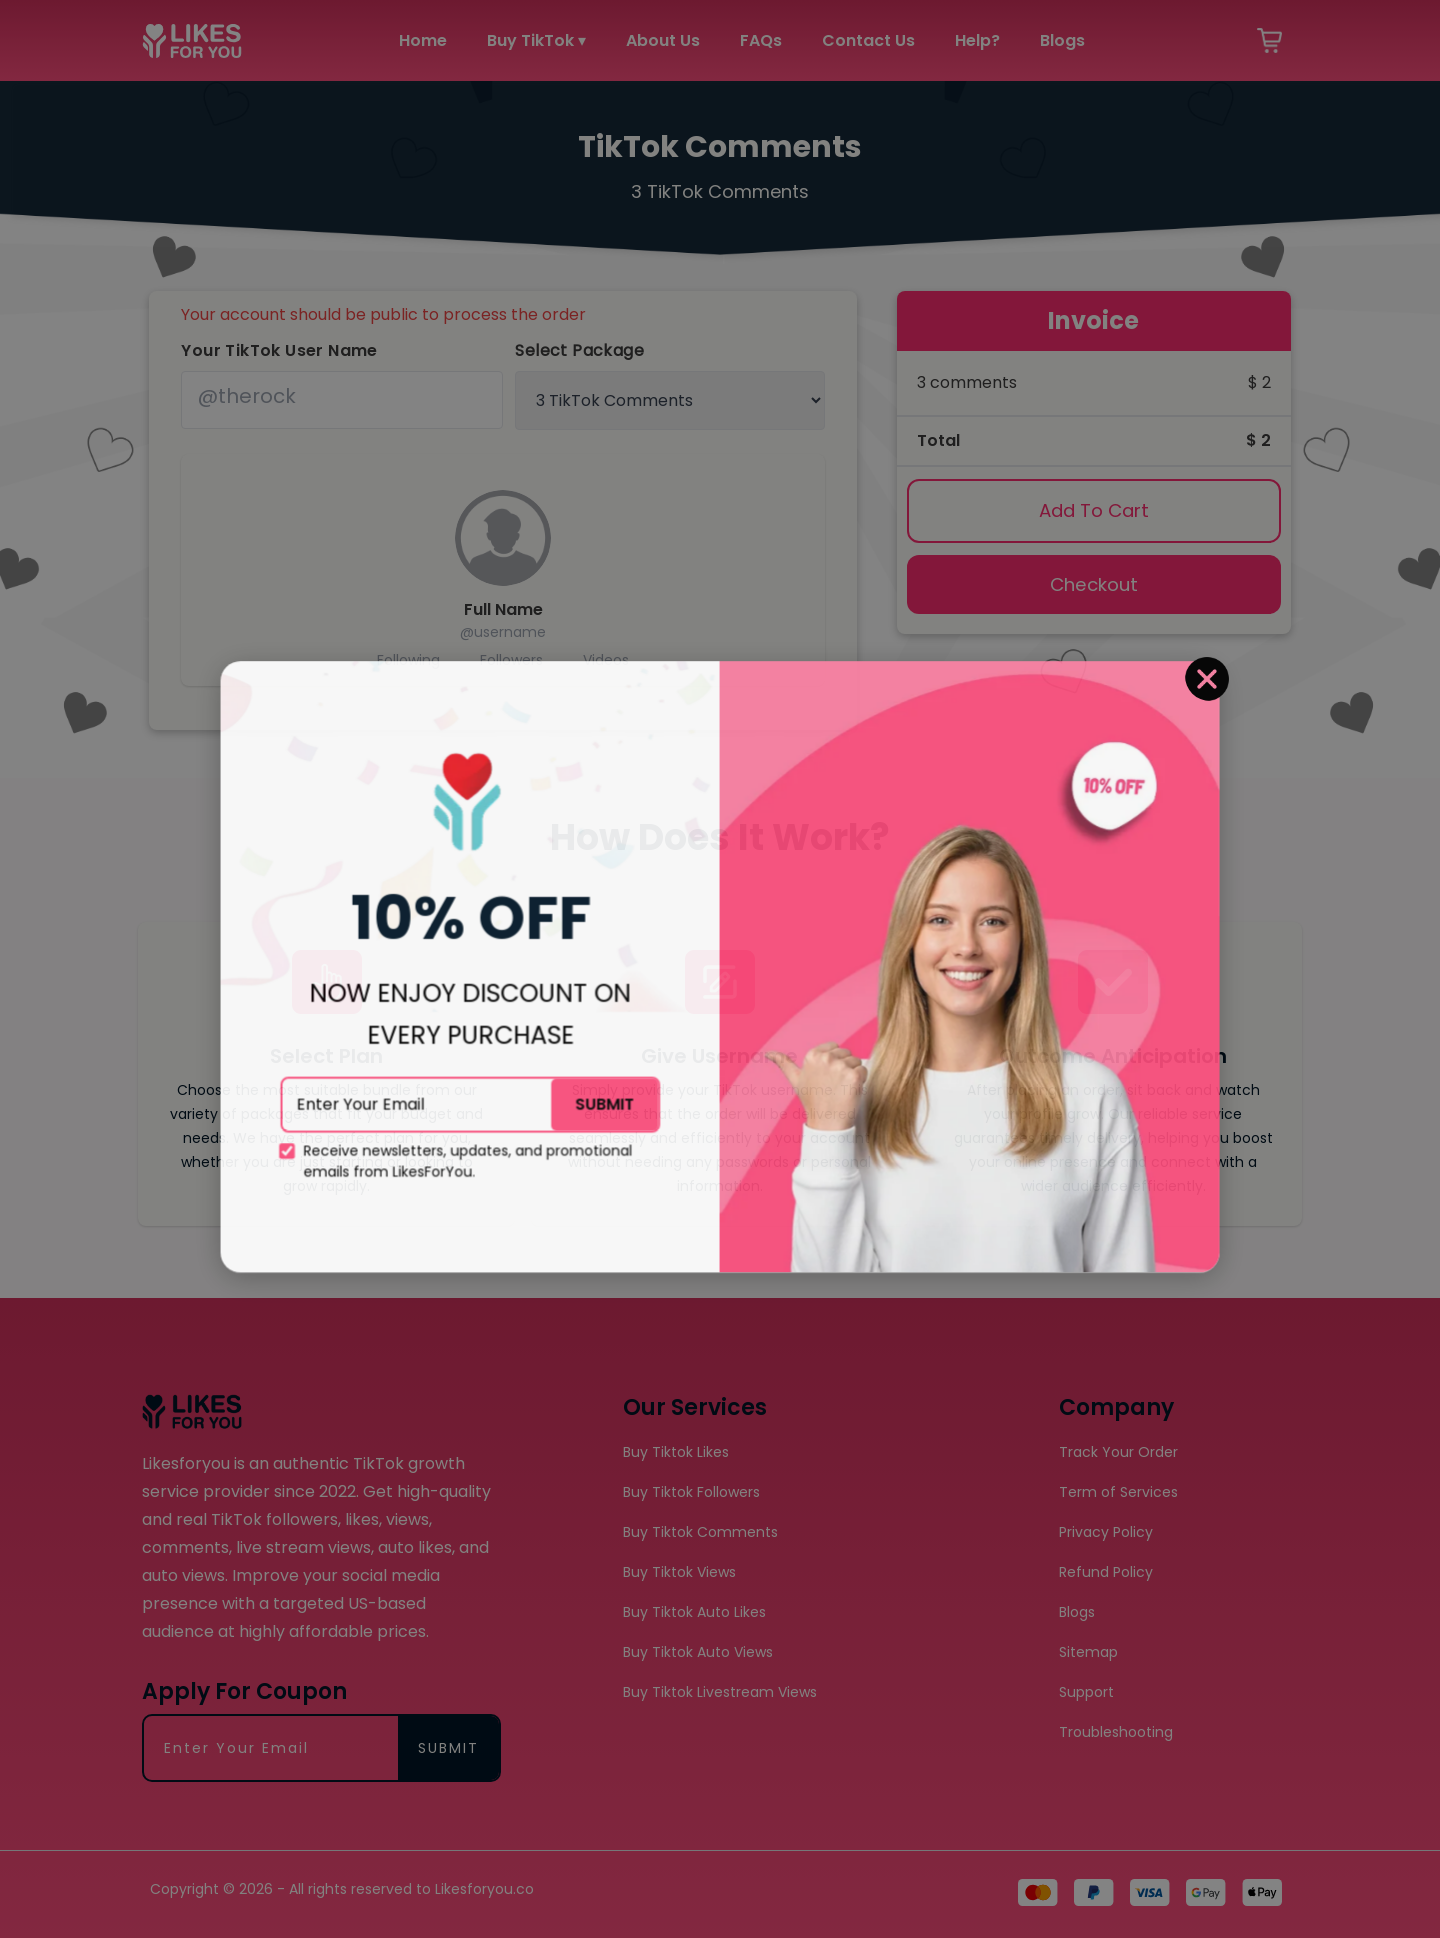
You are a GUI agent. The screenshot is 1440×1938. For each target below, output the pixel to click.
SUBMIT (609, 1022)
